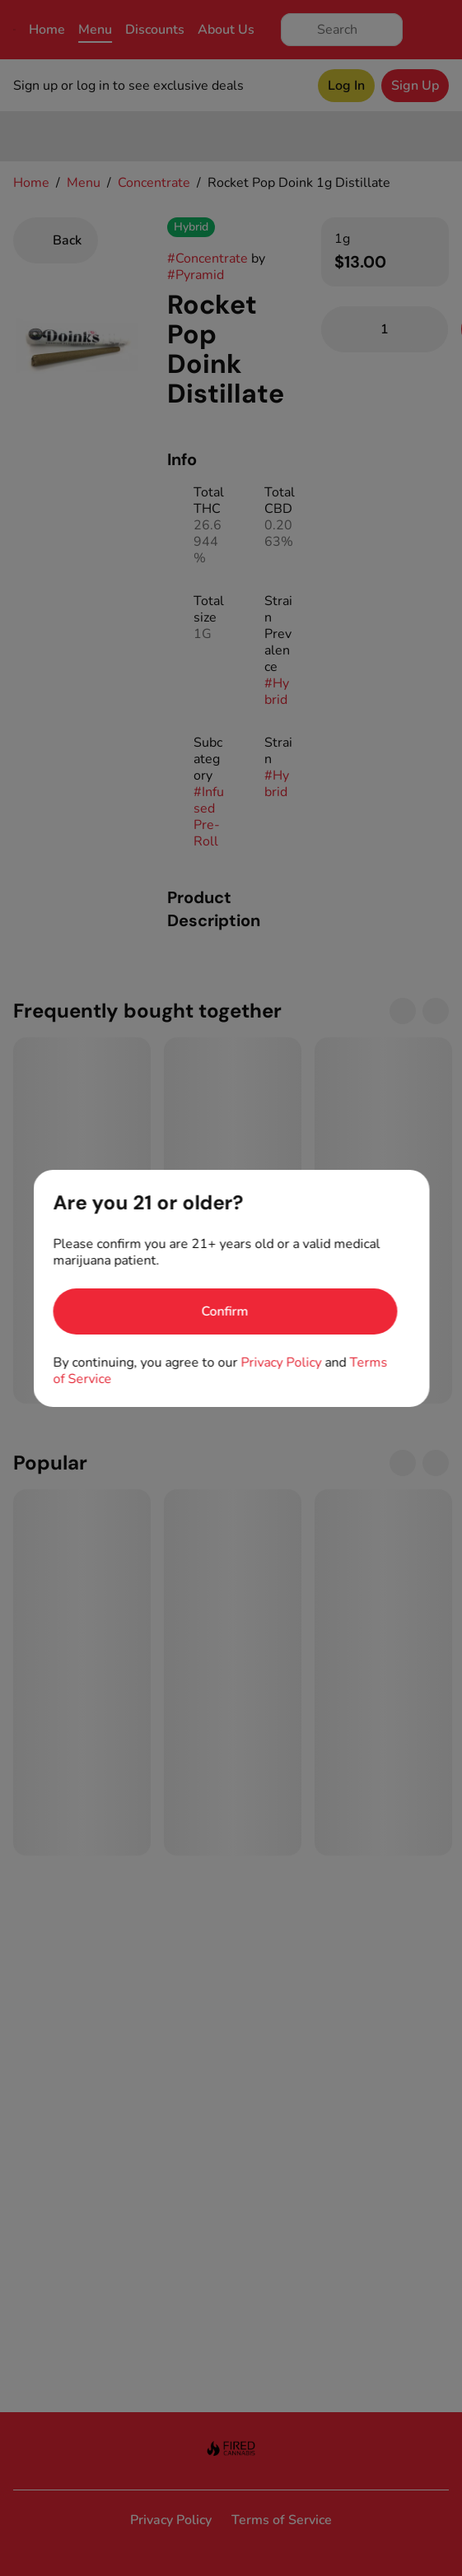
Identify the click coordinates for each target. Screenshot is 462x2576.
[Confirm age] (225, 1311)
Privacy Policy (280, 1362)
